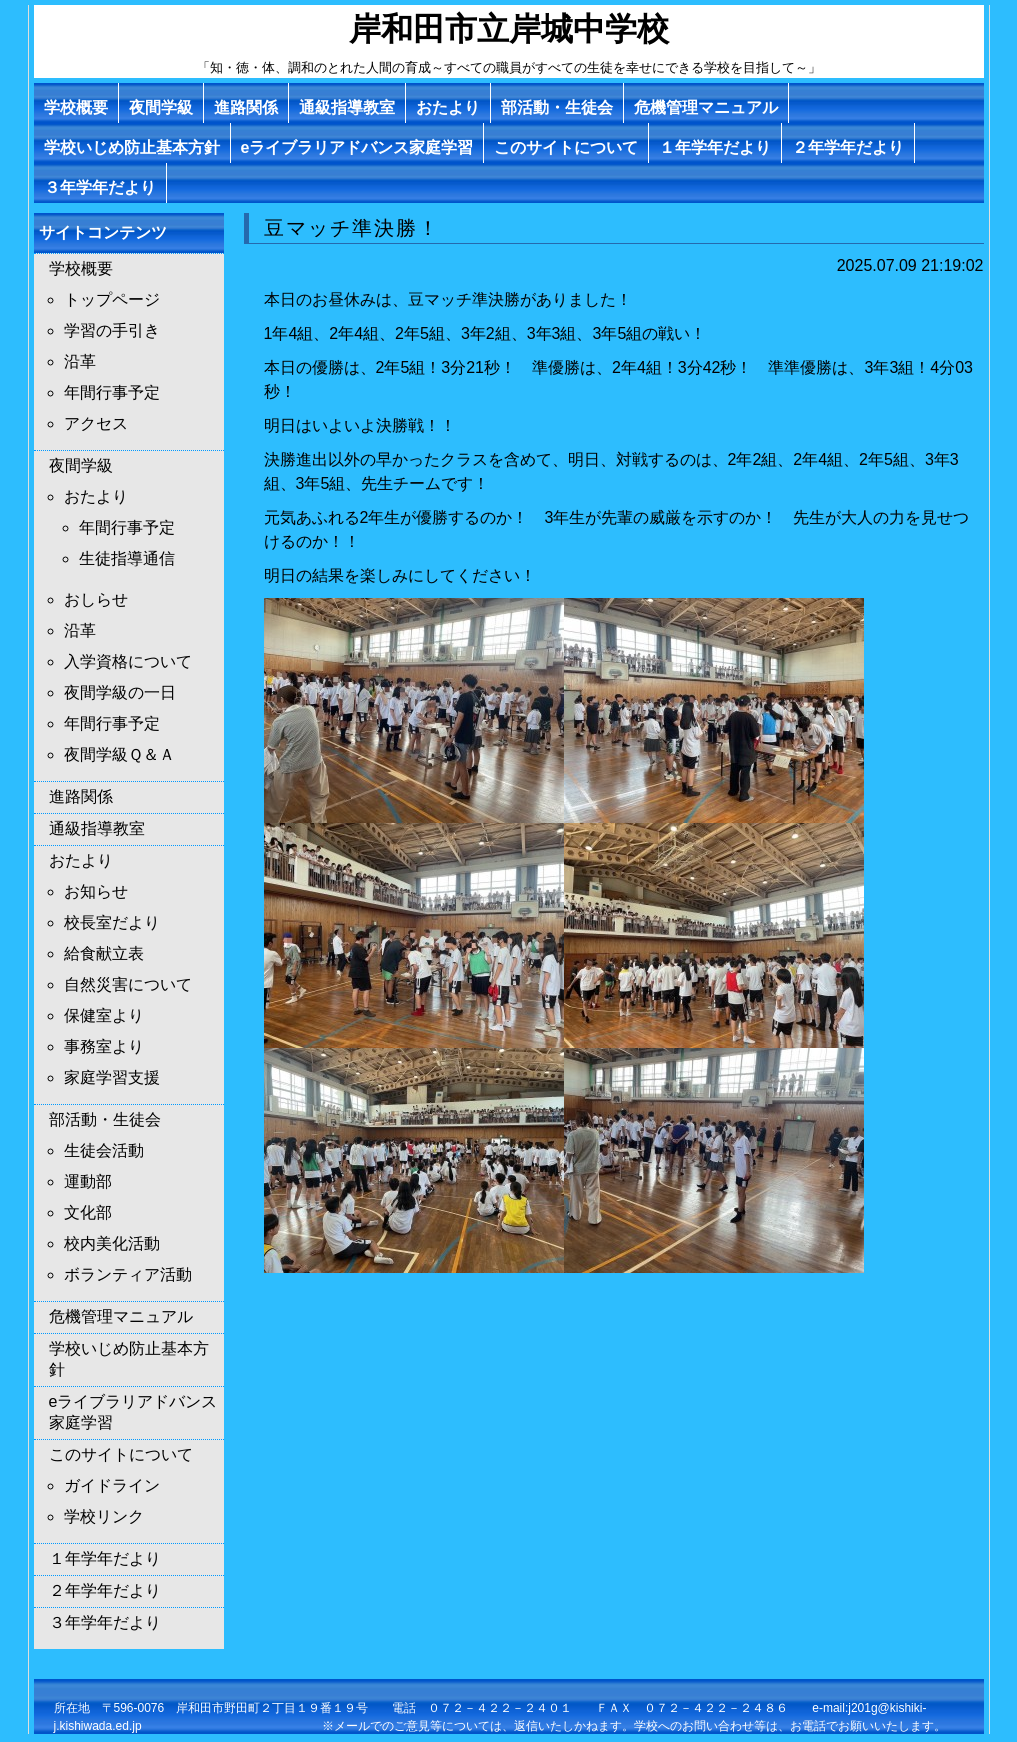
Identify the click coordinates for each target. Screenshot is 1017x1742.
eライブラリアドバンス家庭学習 (357, 147)
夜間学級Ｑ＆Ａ (119, 754)
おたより (448, 107)
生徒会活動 (104, 1150)
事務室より (104, 1046)
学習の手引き (112, 330)
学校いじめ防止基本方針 (132, 147)
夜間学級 (161, 107)
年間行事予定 (112, 392)
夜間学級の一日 (120, 692)
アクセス (96, 423)
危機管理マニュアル (706, 107)
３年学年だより (100, 187)
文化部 (88, 1212)
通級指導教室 (347, 107)
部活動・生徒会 (557, 107)
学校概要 (76, 107)
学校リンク (104, 1516)
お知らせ (96, 891)
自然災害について (128, 984)
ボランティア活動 (128, 1274)
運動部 (88, 1181)
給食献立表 (104, 953)
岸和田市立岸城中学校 (509, 29)
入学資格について (128, 661)
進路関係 (246, 107)
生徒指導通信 (127, 558)
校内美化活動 (112, 1243)
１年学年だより (715, 147)
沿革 (80, 361)
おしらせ (96, 599)
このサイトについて (566, 147)
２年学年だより (848, 147)
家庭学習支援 (112, 1077)
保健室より (104, 1015)
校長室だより (112, 922)
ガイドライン (112, 1485)
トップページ (112, 299)
